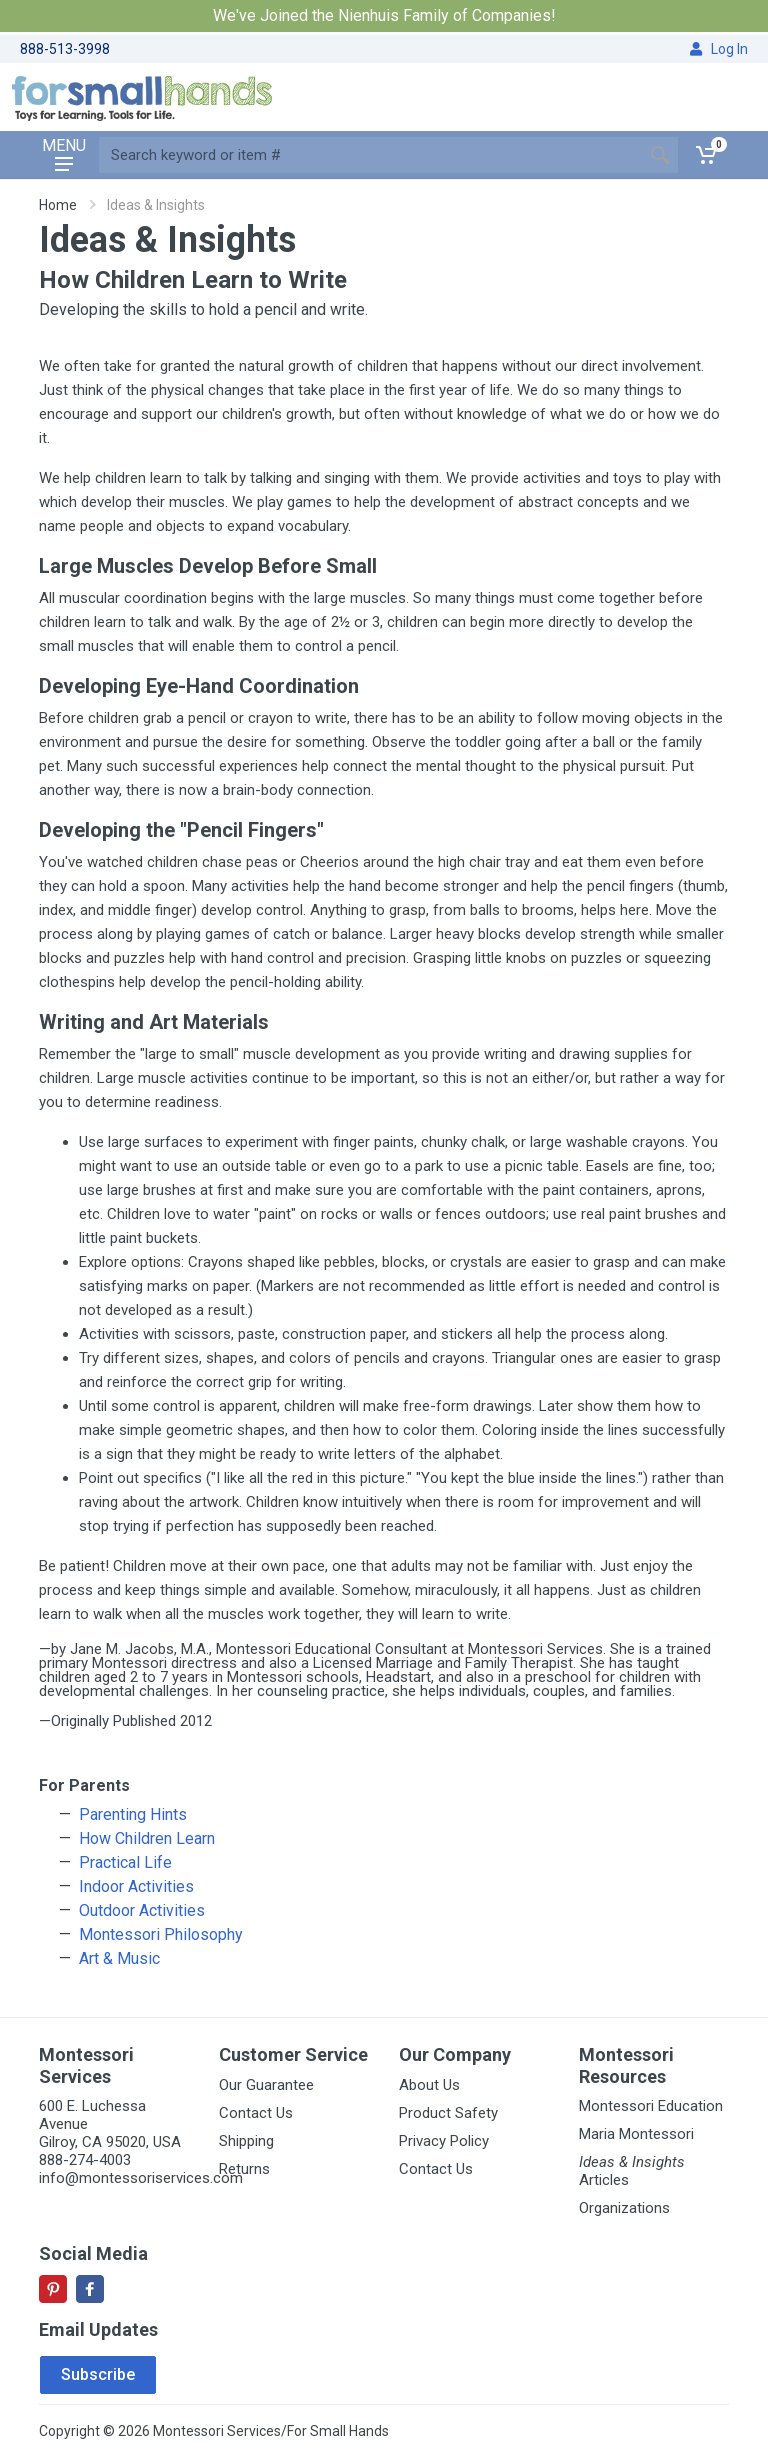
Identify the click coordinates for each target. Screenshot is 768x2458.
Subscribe (98, 2374)
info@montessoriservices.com (141, 2178)
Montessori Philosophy (161, 1934)
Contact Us (256, 2113)
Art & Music (119, 1958)
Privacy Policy (444, 2141)
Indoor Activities (136, 1886)
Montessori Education (651, 2106)
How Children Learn (147, 1838)
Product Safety (448, 2113)
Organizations (624, 2208)
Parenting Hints (133, 1814)
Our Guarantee (266, 2085)
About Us (429, 2085)
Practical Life (125, 1862)
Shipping (246, 2141)
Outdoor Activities (142, 1910)
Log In (719, 49)
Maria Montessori (636, 2134)
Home (58, 205)
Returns (244, 2169)
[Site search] (370, 155)
